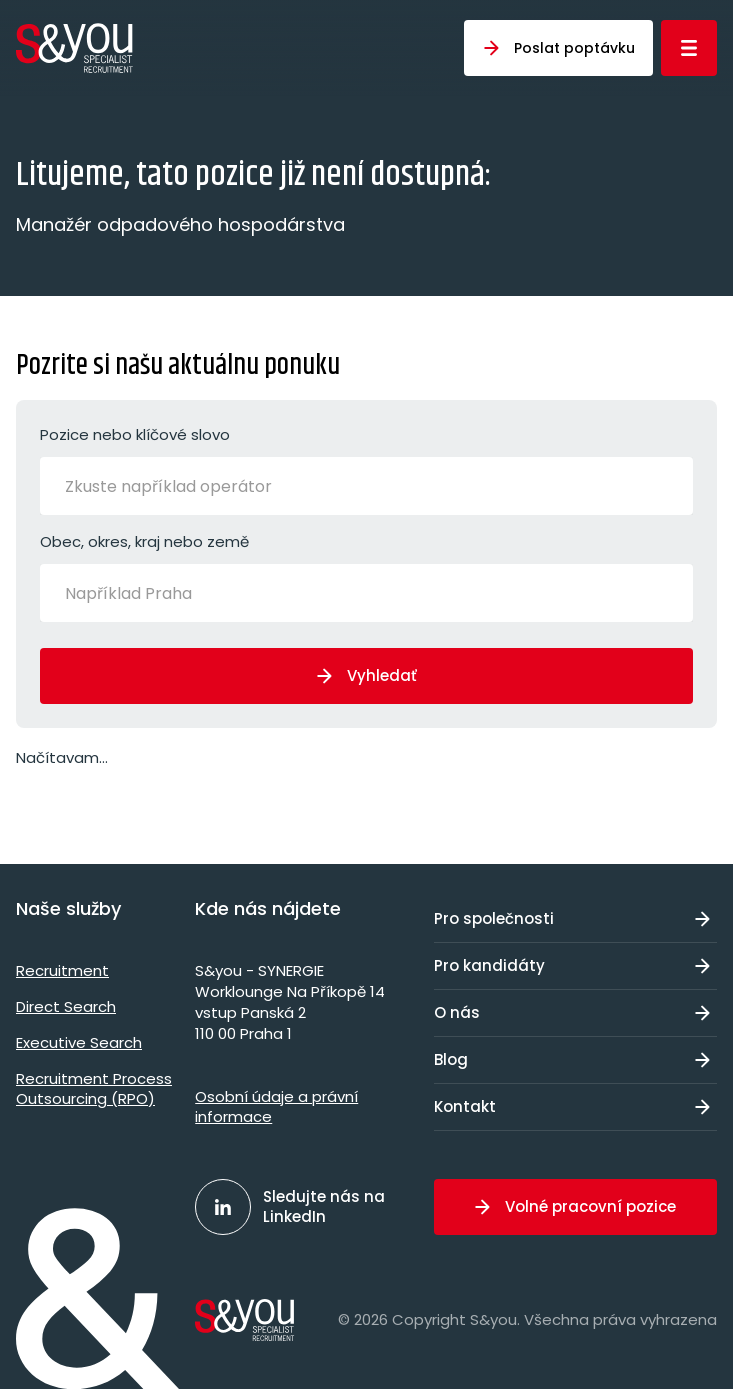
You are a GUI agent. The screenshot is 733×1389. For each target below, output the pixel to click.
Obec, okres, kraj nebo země (366, 576)
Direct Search (66, 1006)
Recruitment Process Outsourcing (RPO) (94, 1088)
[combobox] (366, 486)
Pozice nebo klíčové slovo (366, 469)
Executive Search (79, 1042)
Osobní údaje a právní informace (276, 1106)
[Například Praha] (145, 593)
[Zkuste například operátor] (195, 486)
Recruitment (62, 970)
